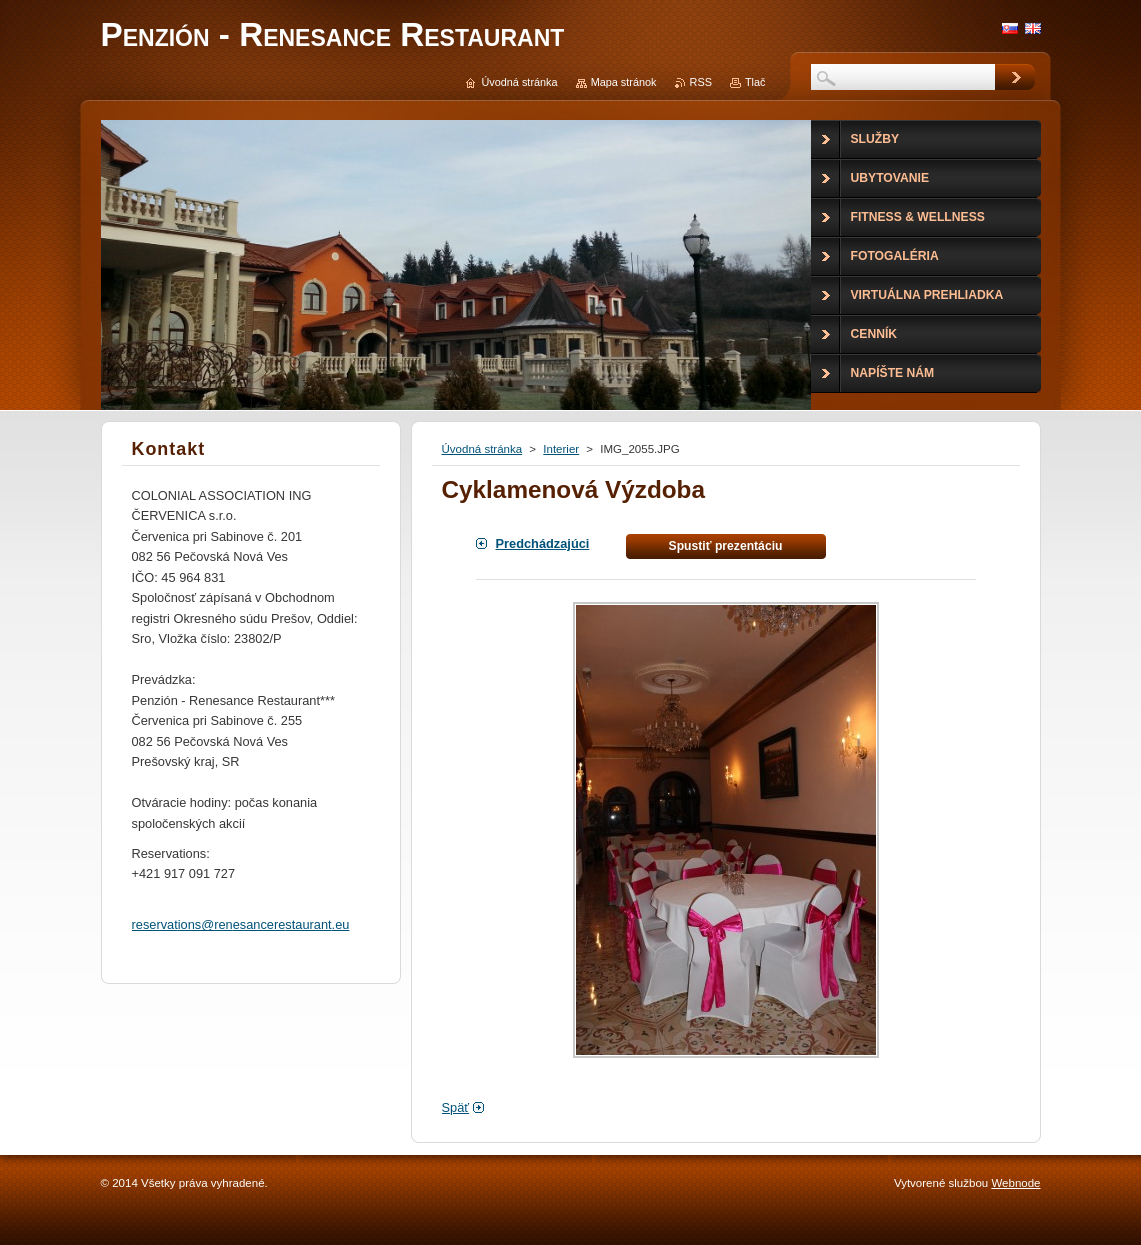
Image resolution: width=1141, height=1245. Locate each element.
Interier (561, 449)
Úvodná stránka (482, 449)
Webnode (1015, 1183)
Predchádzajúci (543, 543)
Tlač (755, 82)
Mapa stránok (624, 82)
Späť (456, 1107)
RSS (701, 82)
